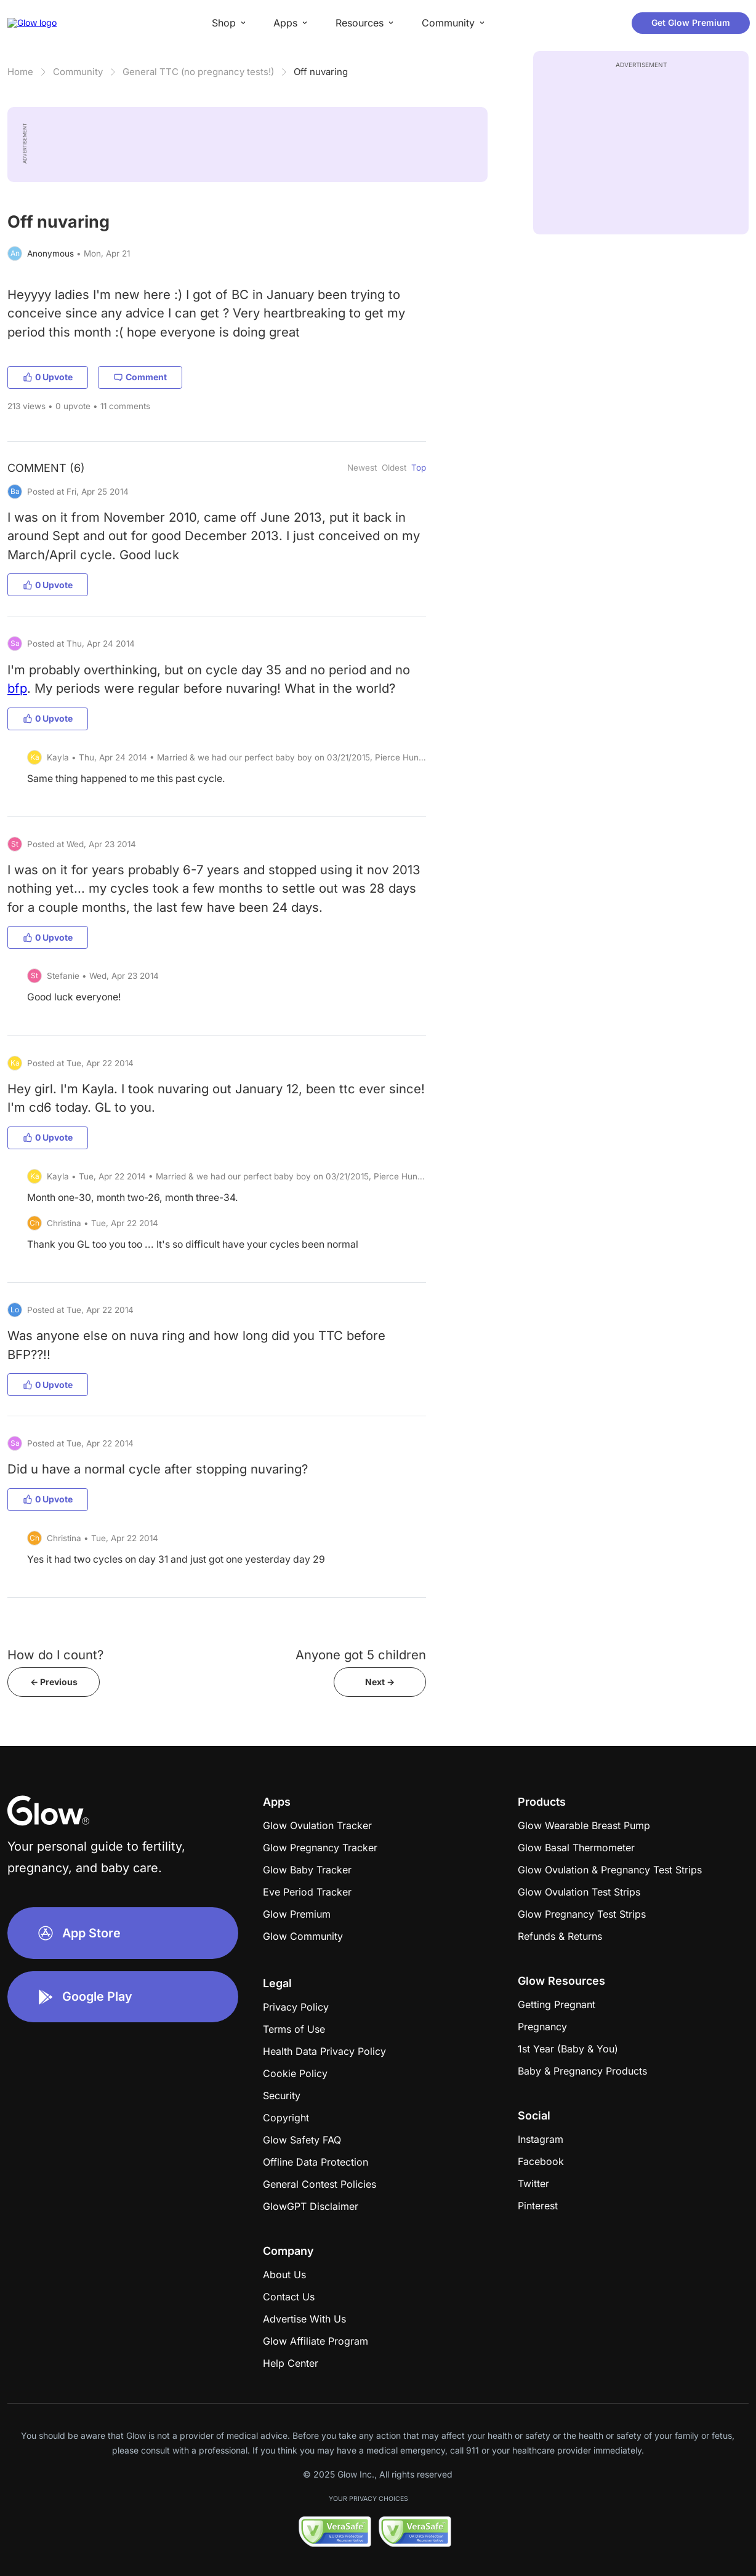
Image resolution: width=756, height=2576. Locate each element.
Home (20, 72)
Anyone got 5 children (361, 1654)
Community (78, 72)
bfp (17, 688)
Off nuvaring (321, 72)
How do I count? (55, 1654)
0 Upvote (48, 377)
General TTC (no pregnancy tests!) (198, 72)
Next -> (380, 1682)
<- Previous (54, 1682)
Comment (140, 377)
